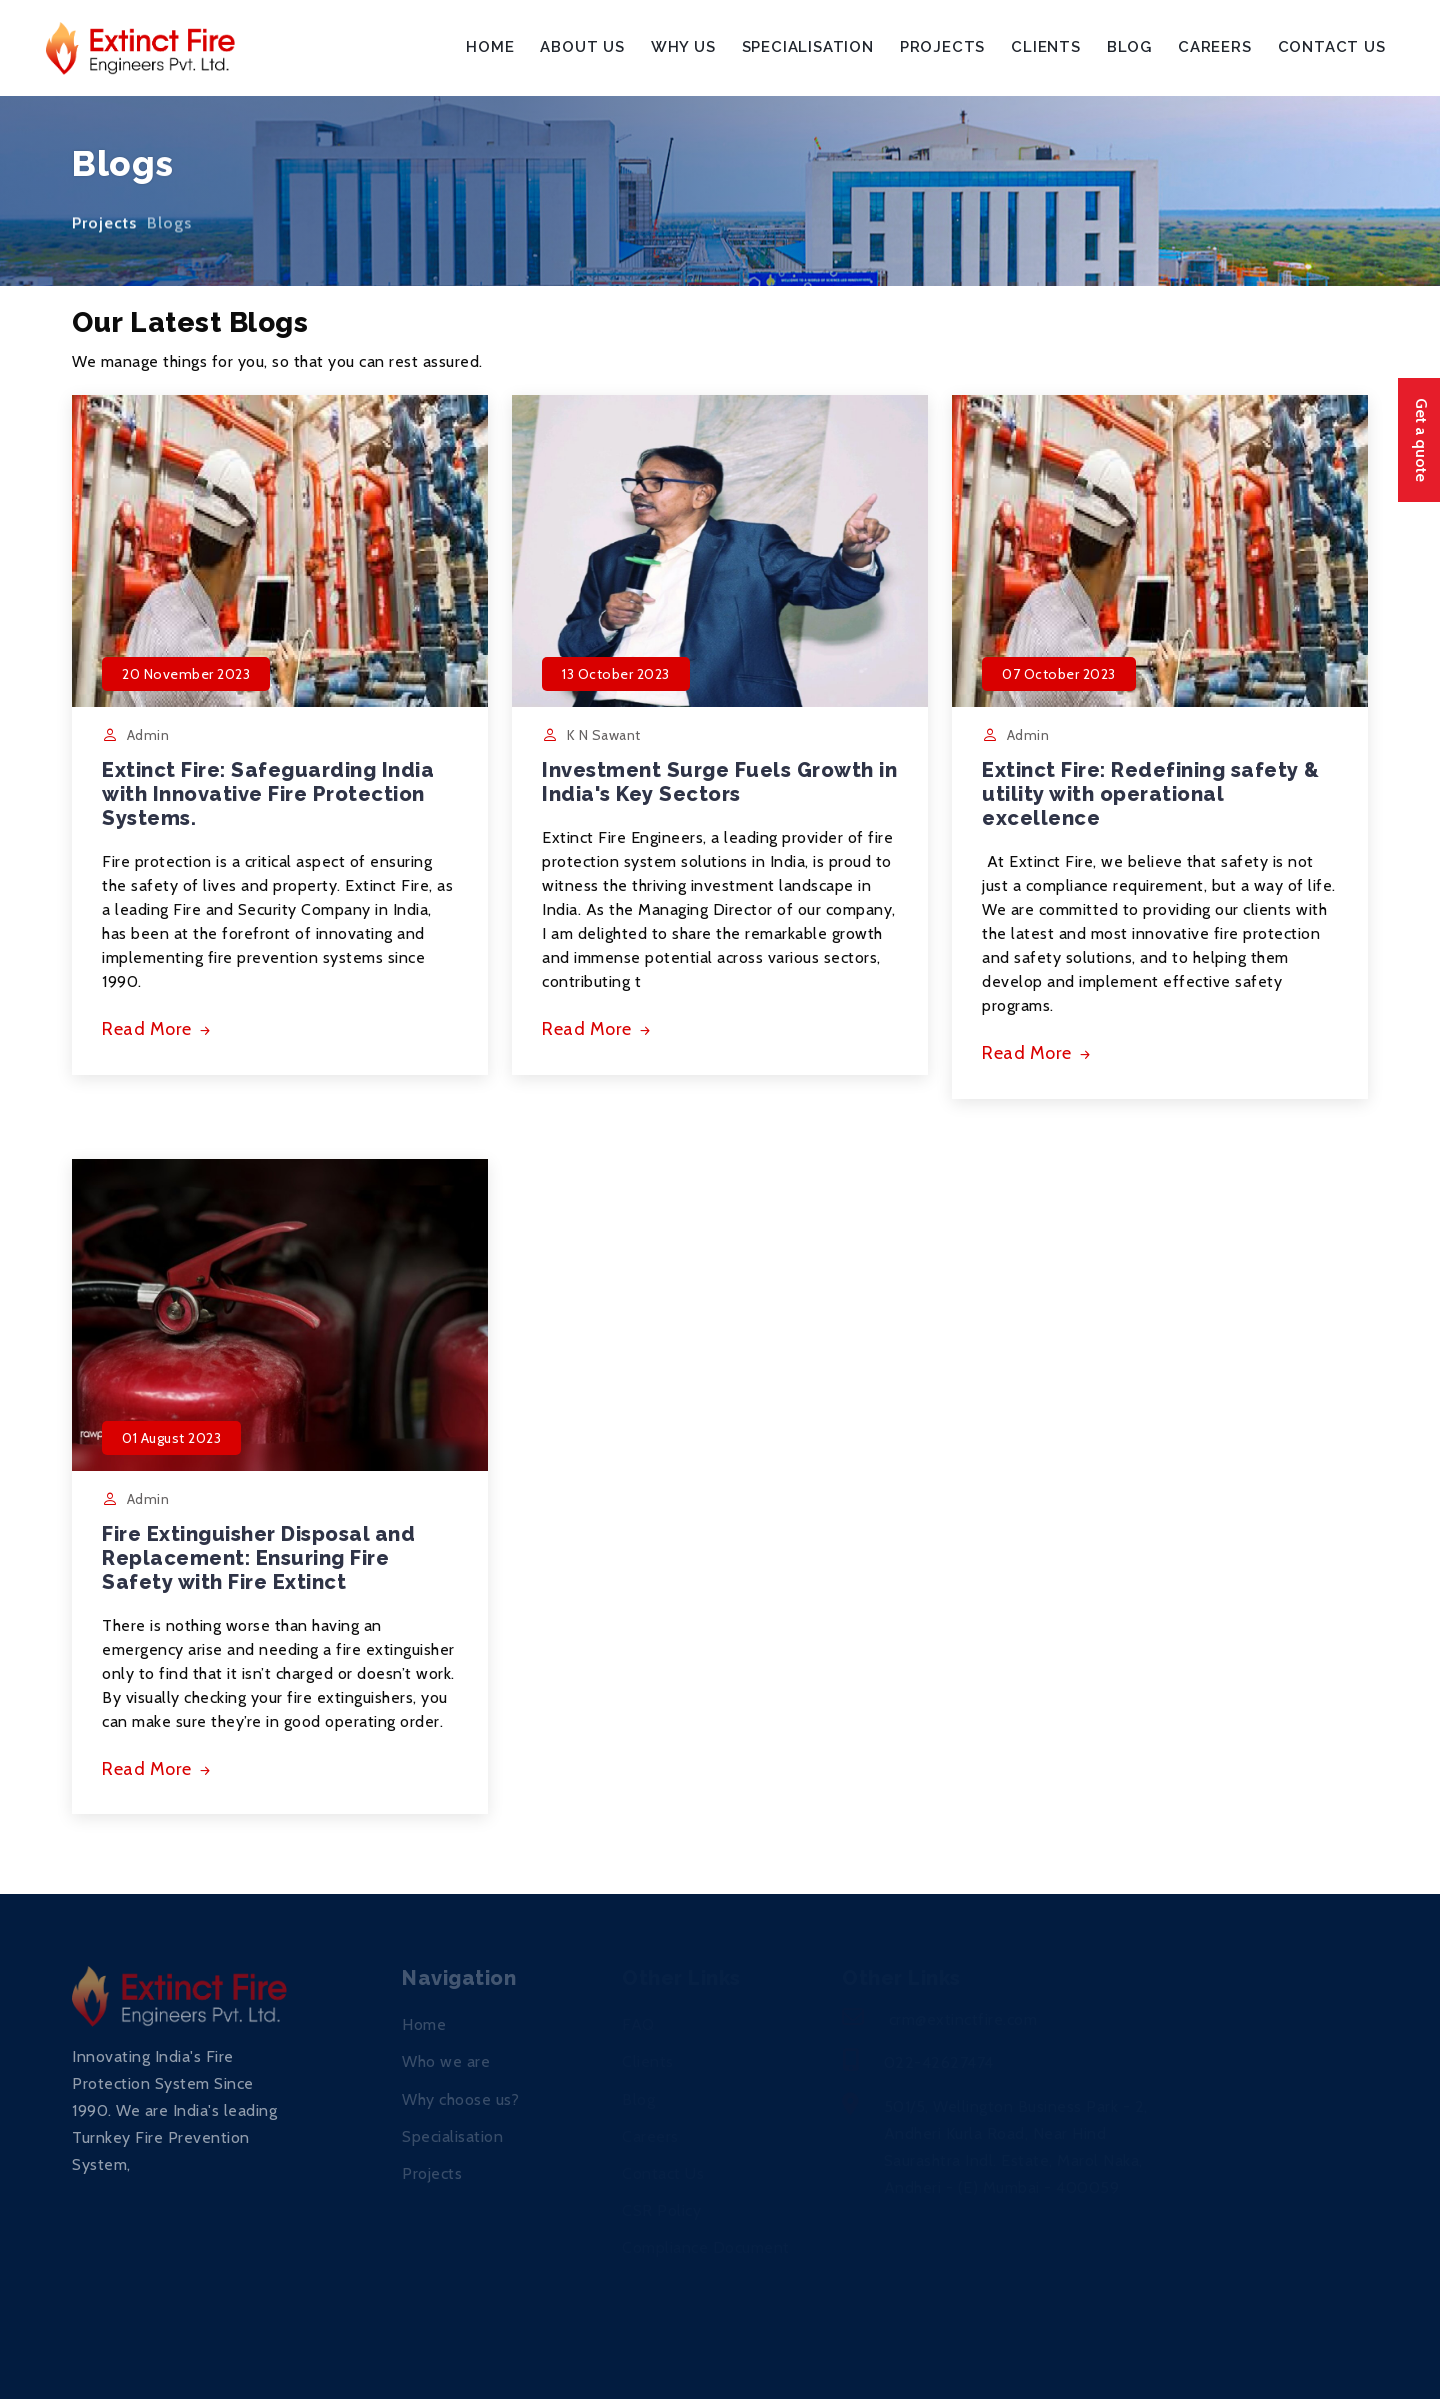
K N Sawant (604, 735)
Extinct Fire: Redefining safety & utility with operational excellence (1151, 794)
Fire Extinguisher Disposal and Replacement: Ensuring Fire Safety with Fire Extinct (258, 1558)
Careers (1215, 47)
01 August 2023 (171, 1438)
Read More (158, 1029)
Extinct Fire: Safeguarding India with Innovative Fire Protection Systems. (268, 794)
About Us (582, 47)
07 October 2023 (1059, 674)
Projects (942, 47)
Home (490, 47)
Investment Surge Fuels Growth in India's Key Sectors (719, 782)
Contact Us (1332, 47)
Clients (1046, 47)
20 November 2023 (186, 674)
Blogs (169, 230)
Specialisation (808, 47)
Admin (148, 735)
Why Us (683, 47)
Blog (1129, 47)
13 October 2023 (616, 674)
